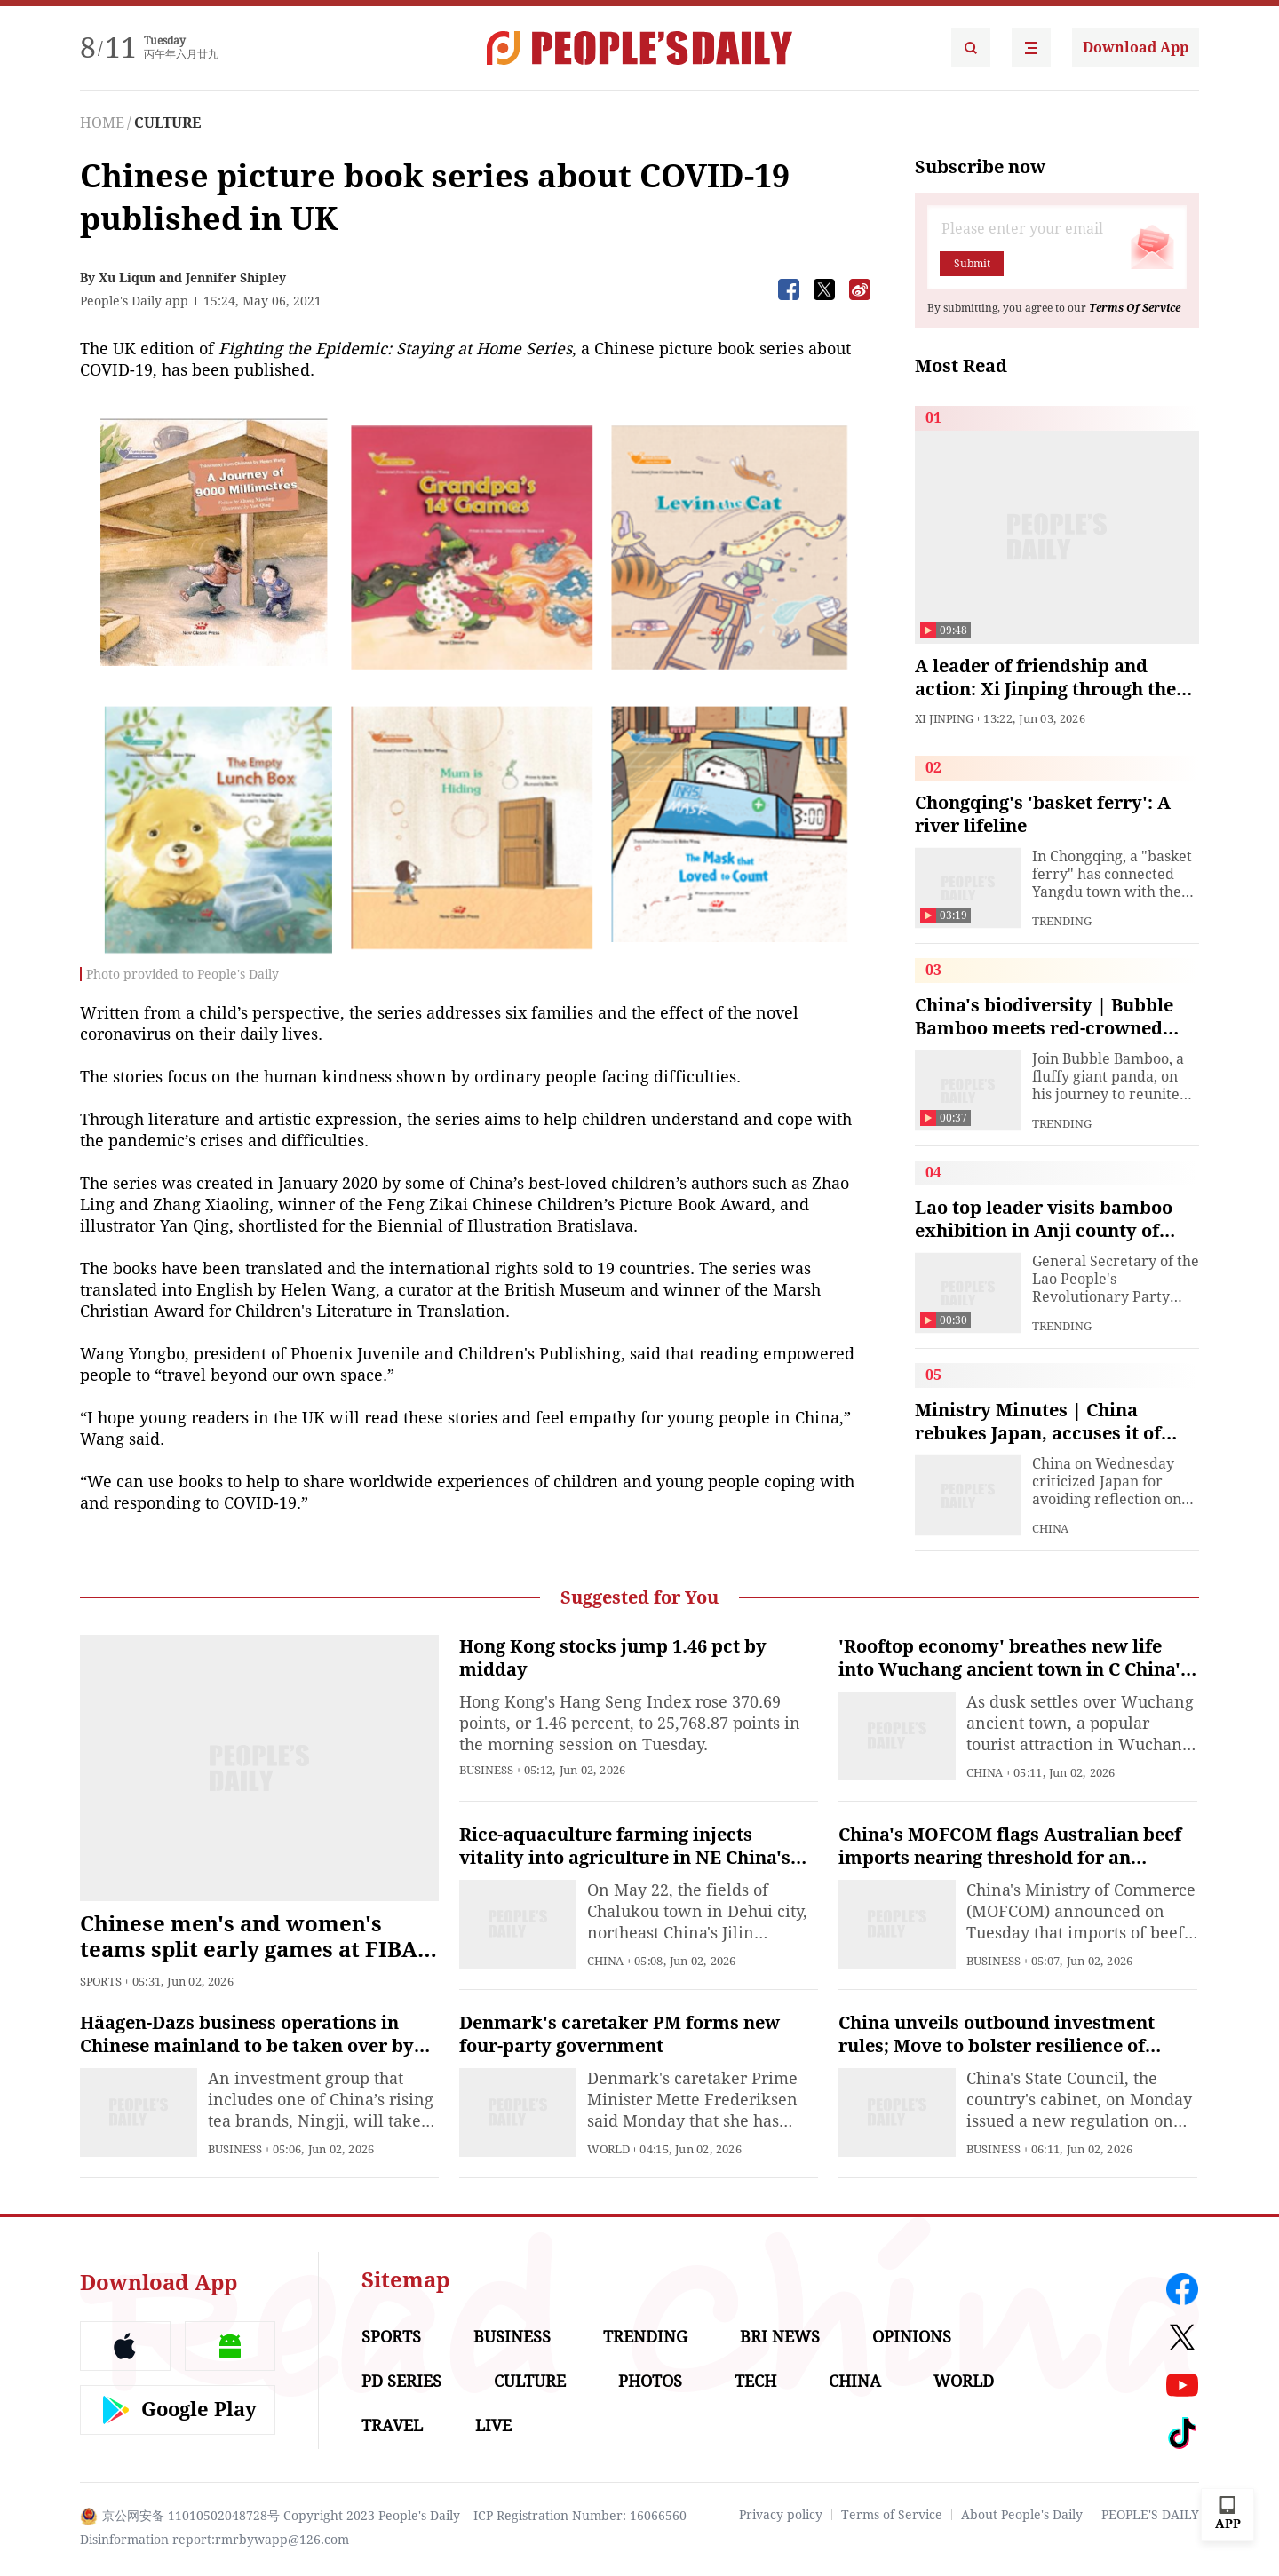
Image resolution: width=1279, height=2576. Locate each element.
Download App (1135, 47)
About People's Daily (1022, 2515)
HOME (102, 123)
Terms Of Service (1134, 308)
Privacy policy (780, 2515)
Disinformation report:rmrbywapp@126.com (214, 2539)
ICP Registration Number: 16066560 (580, 2516)
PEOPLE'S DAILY (1150, 2515)
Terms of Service (891, 2515)
